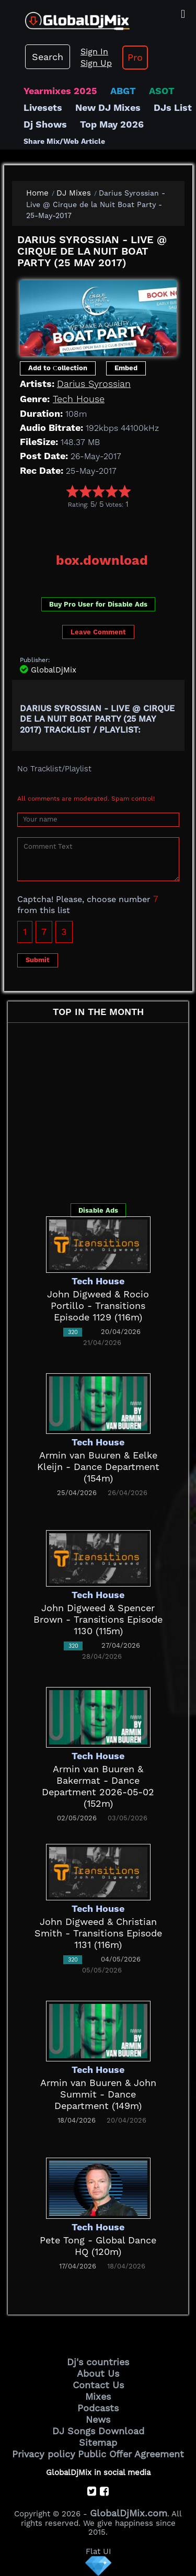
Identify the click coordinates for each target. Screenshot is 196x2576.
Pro (135, 57)
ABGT (123, 90)
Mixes (98, 2396)
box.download (102, 560)
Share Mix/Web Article (64, 141)
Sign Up (96, 63)
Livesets (43, 107)
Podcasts (98, 2407)
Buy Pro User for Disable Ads (98, 604)
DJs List (173, 107)
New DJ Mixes (108, 107)
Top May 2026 (112, 124)
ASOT (162, 90)
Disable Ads (98, 1210)
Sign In (94, 51)
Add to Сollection (57, 368)
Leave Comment (98, 632)
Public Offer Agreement (131, 2453)
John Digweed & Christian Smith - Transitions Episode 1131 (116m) (98, 1933)
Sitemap (98, 2442)
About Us (98, 2373)
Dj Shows (45, 124)
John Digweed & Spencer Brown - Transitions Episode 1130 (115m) (98, 1619)
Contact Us (98, 2384)
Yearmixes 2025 (60, 90)
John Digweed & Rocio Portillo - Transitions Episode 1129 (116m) (98, 1306)
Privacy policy (43, 2453)
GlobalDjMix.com (128, 2512)
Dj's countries (98, 2361)
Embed (125, 368)
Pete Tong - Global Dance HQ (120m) (98, 2246)
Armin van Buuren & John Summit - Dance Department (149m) (98, 2094)
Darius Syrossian (94, 383)
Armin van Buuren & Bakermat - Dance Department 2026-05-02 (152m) (98, 1786)
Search (47, 56)
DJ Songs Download (98, 2430)
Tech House (79, 398)
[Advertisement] (104, 527)
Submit (38, 960)
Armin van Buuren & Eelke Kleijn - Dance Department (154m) (98, 1467)
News (98, 2419)
